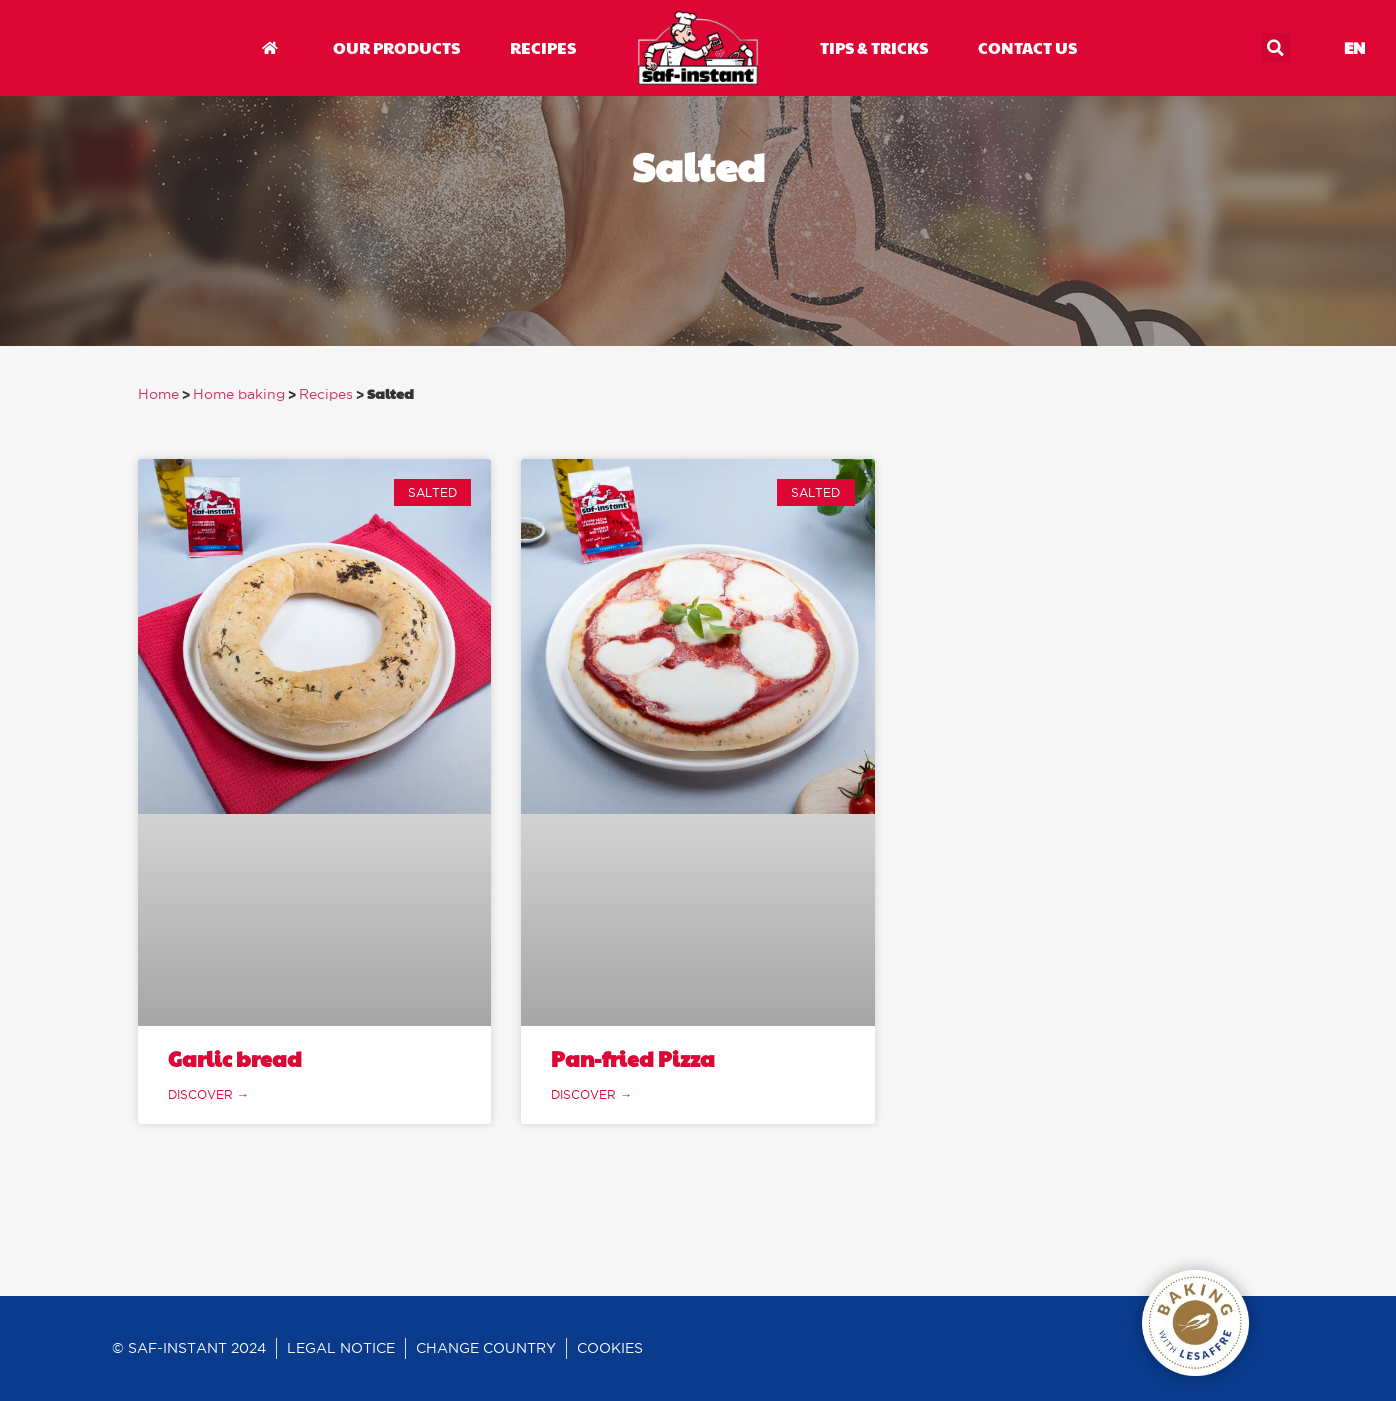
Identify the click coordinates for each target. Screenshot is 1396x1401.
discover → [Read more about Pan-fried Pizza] (591, 1094)
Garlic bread (235, 1058)
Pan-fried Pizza (633, 1058)
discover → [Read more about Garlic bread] (208, 1094)
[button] (1276, 48)
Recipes (326, 394)
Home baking (239, 394)
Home (158, 394)
